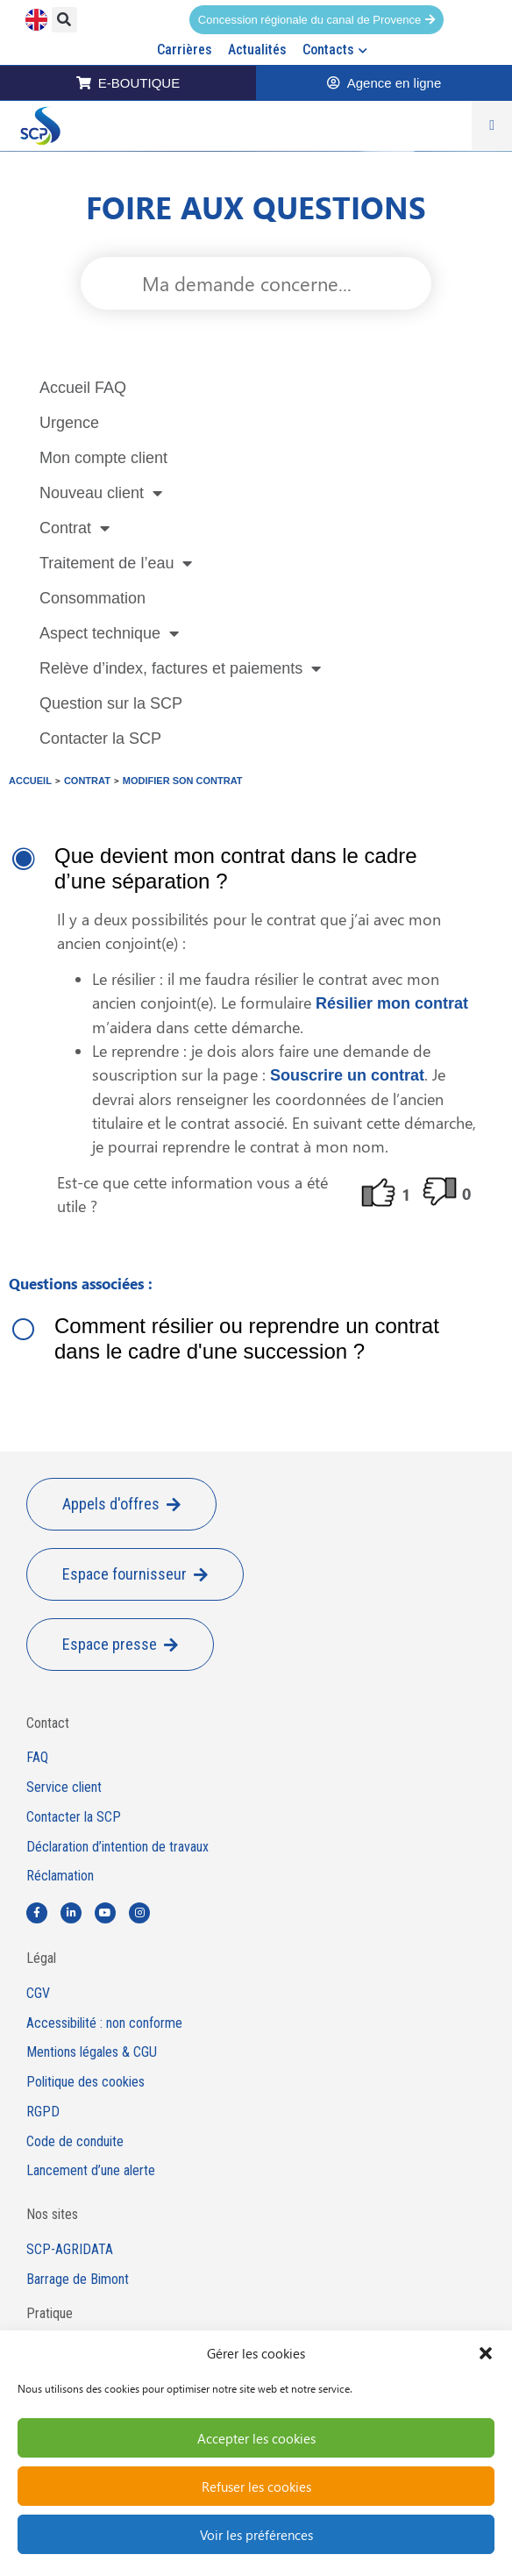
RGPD (43, 2112)
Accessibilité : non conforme (104, 2023)
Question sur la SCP (110, 703)
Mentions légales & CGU (91, 2052)
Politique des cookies (85, 2082)
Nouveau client (100, 493)
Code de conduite (75, 2142)
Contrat (74, 528)
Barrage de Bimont (77, 2279)
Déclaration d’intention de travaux (117, 1847)
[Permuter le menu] (492, 125)
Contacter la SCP (100, 738)
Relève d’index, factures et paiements (180, 668)
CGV (38, 1994)
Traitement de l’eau (115, 563)
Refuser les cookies (256, 2486)
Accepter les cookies (256, 2438)
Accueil (30, 780)
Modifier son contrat (183, 780)
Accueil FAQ (82, 387)
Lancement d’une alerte (90, 2171)
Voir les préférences (256, 2535)
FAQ (37, 1758)
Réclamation (60, 1876)
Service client (64, 1787)
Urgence (69, 423)
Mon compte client (103, 458)
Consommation (92, 598)
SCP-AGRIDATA (69, 2250)
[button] (485, 2353)
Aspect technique (109, 633)
